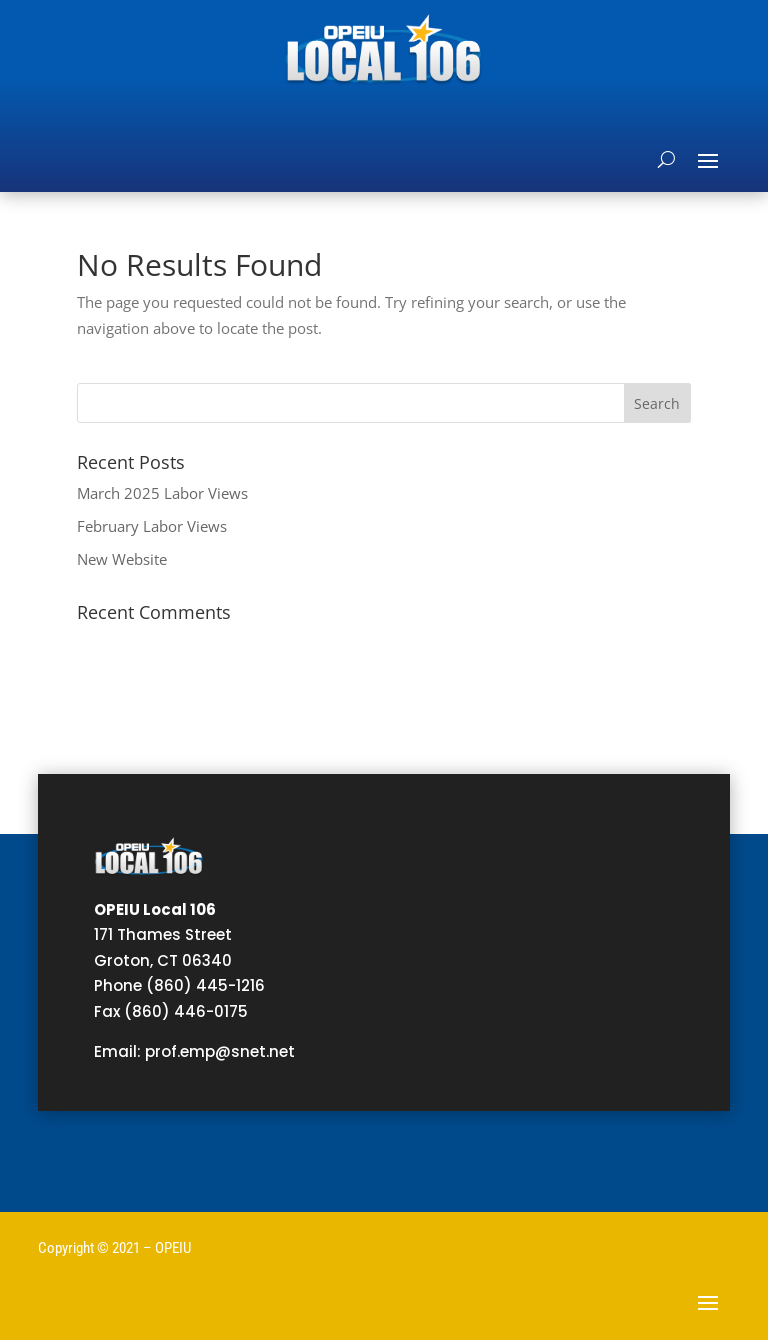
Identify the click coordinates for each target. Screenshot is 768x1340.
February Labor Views (152, 526)
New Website (122, 559)
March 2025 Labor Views (162, 493)
